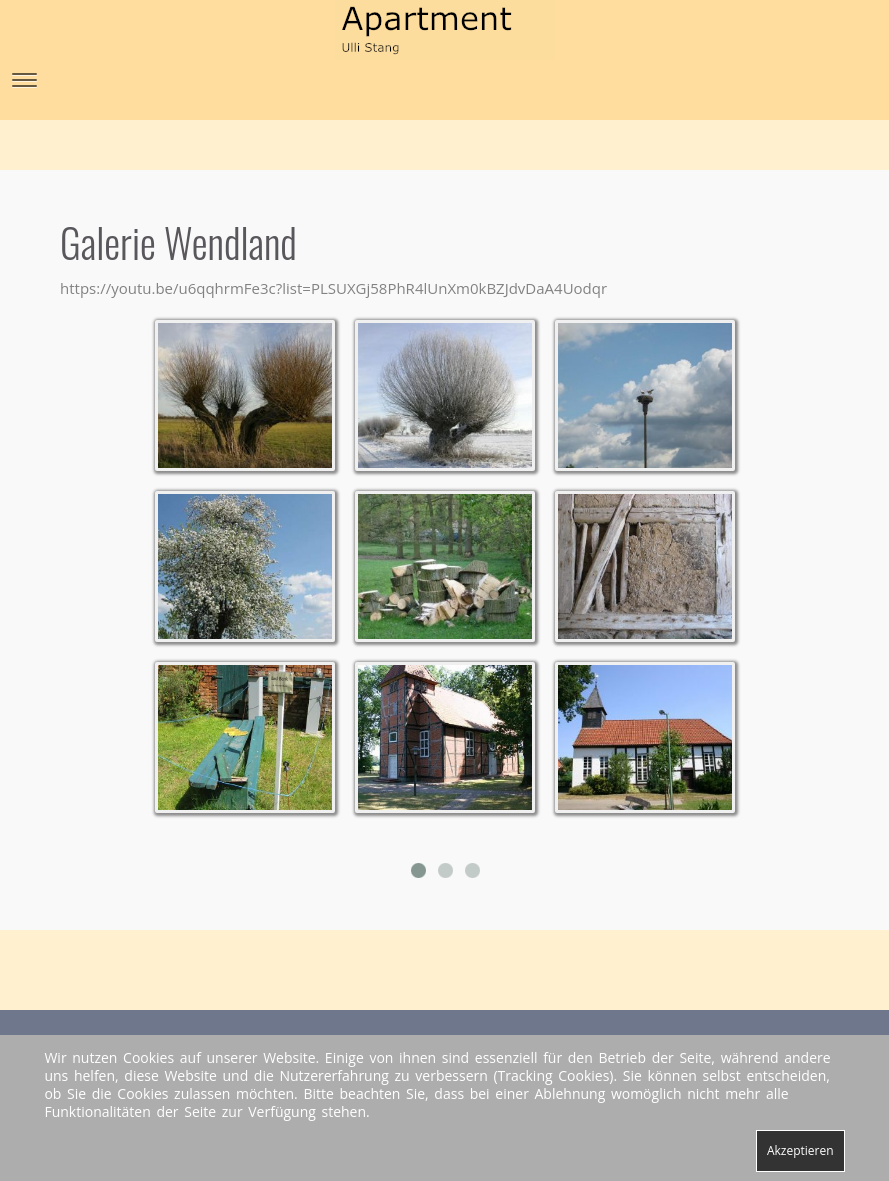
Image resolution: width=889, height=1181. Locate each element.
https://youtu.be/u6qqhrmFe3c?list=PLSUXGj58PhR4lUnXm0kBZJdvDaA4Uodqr (333, 288)
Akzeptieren (800, 1150)
